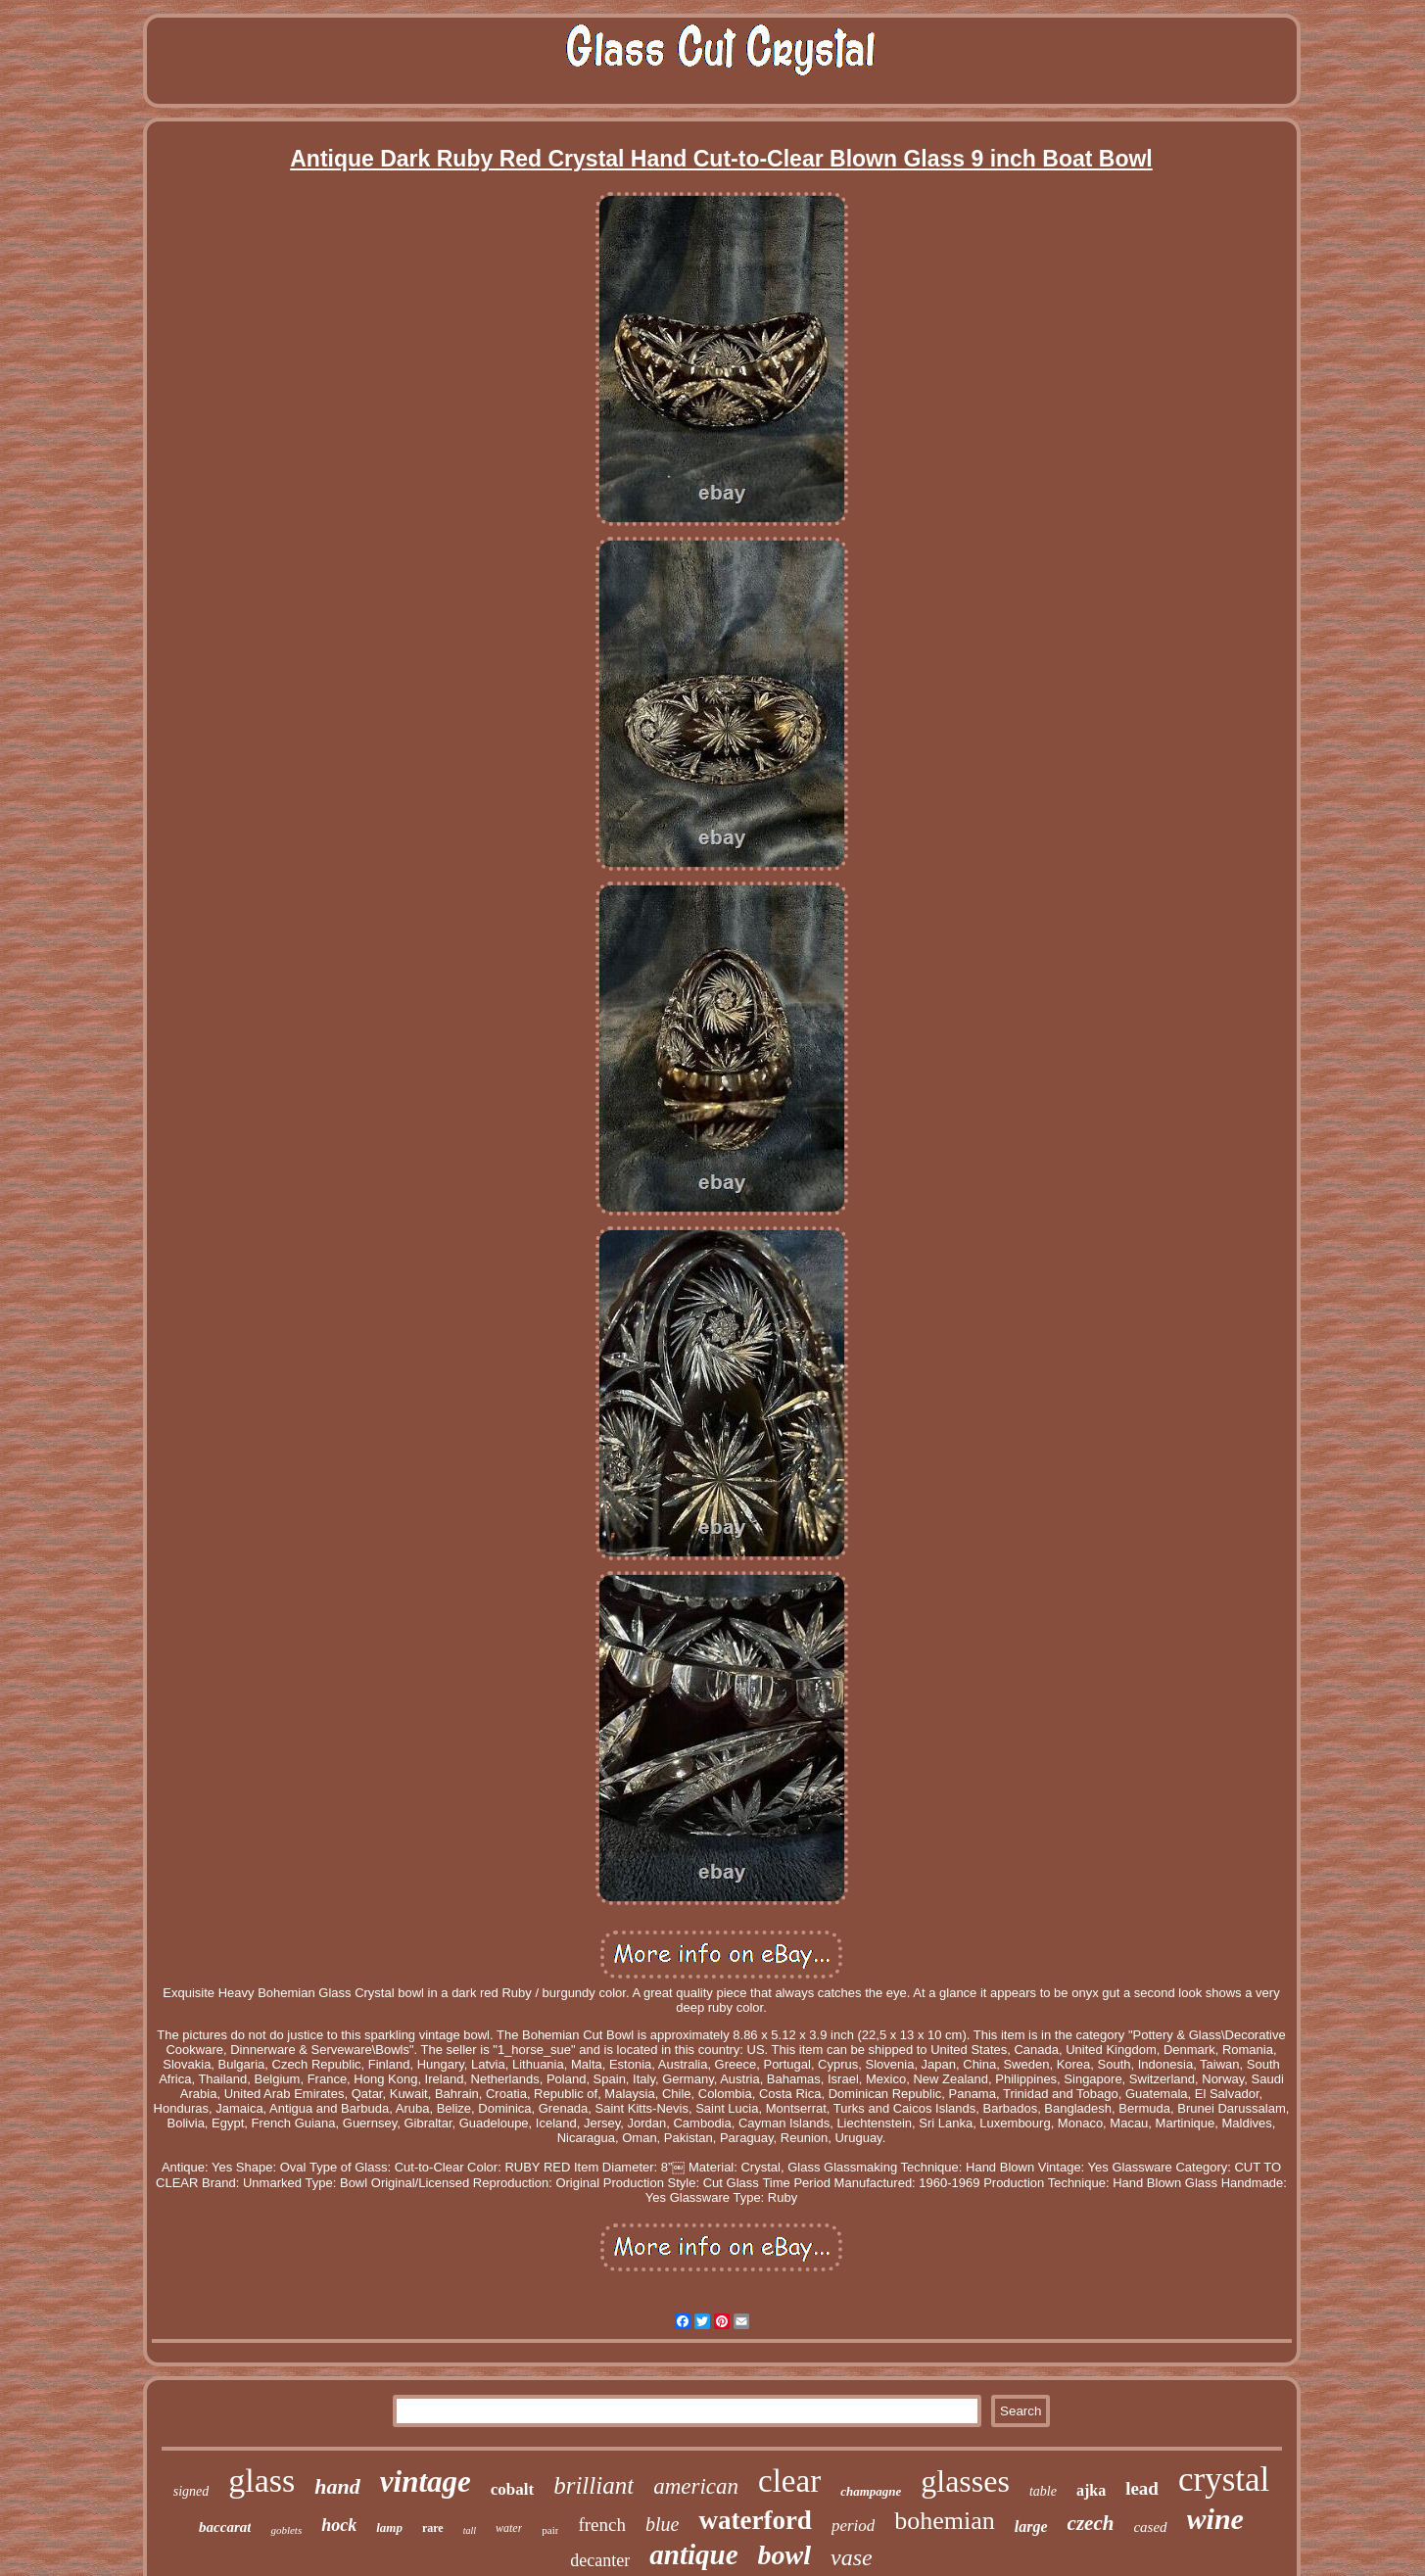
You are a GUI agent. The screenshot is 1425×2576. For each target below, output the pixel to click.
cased (1149, 2527)
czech (1091, 2523)
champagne (870, 2491)
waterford (754, 2520)
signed (191, 2491)
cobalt (512, 2489)
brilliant (593, 2485)
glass (261, 2480)
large (1031, 2526)
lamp (389, 2527)
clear (789, 2481)
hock (338, 2525)
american (695, 2486)
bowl (784, 2555)
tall (469, 2530)
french (602, 2524)
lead (1142, 2488)
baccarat (225, 2527)
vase (852, 2557)
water (509, 2528)
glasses (965, 2481)
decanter (600, 2560)
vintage (425, 2481)
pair (550, 2530)
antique (693, 2554)
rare (433, 2528)
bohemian (944, 2520)
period (853, 2525)
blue (662, 2524)
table (1043, 2491)
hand (336, 2486)
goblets (286, 2530)
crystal (1223, 2479)
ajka (1091, 2490)
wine (1215, 2519)
